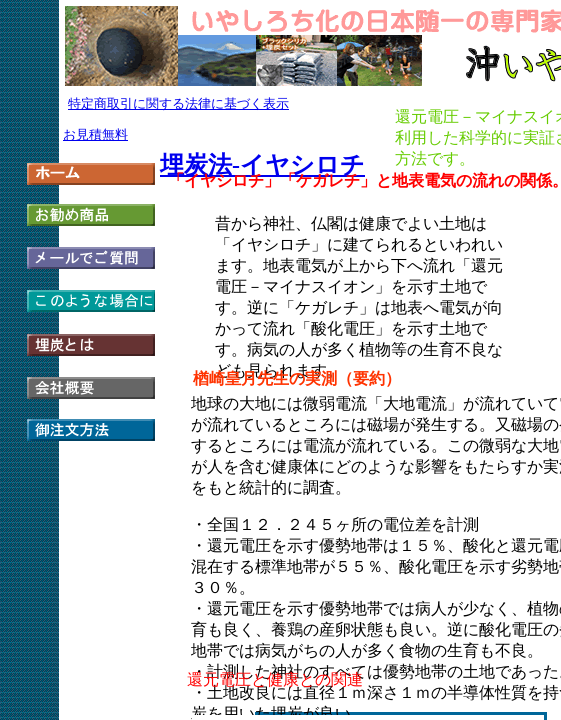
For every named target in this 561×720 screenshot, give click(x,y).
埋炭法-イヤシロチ (262, 165)
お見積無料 (95, 134)
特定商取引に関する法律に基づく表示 (178, 103)
